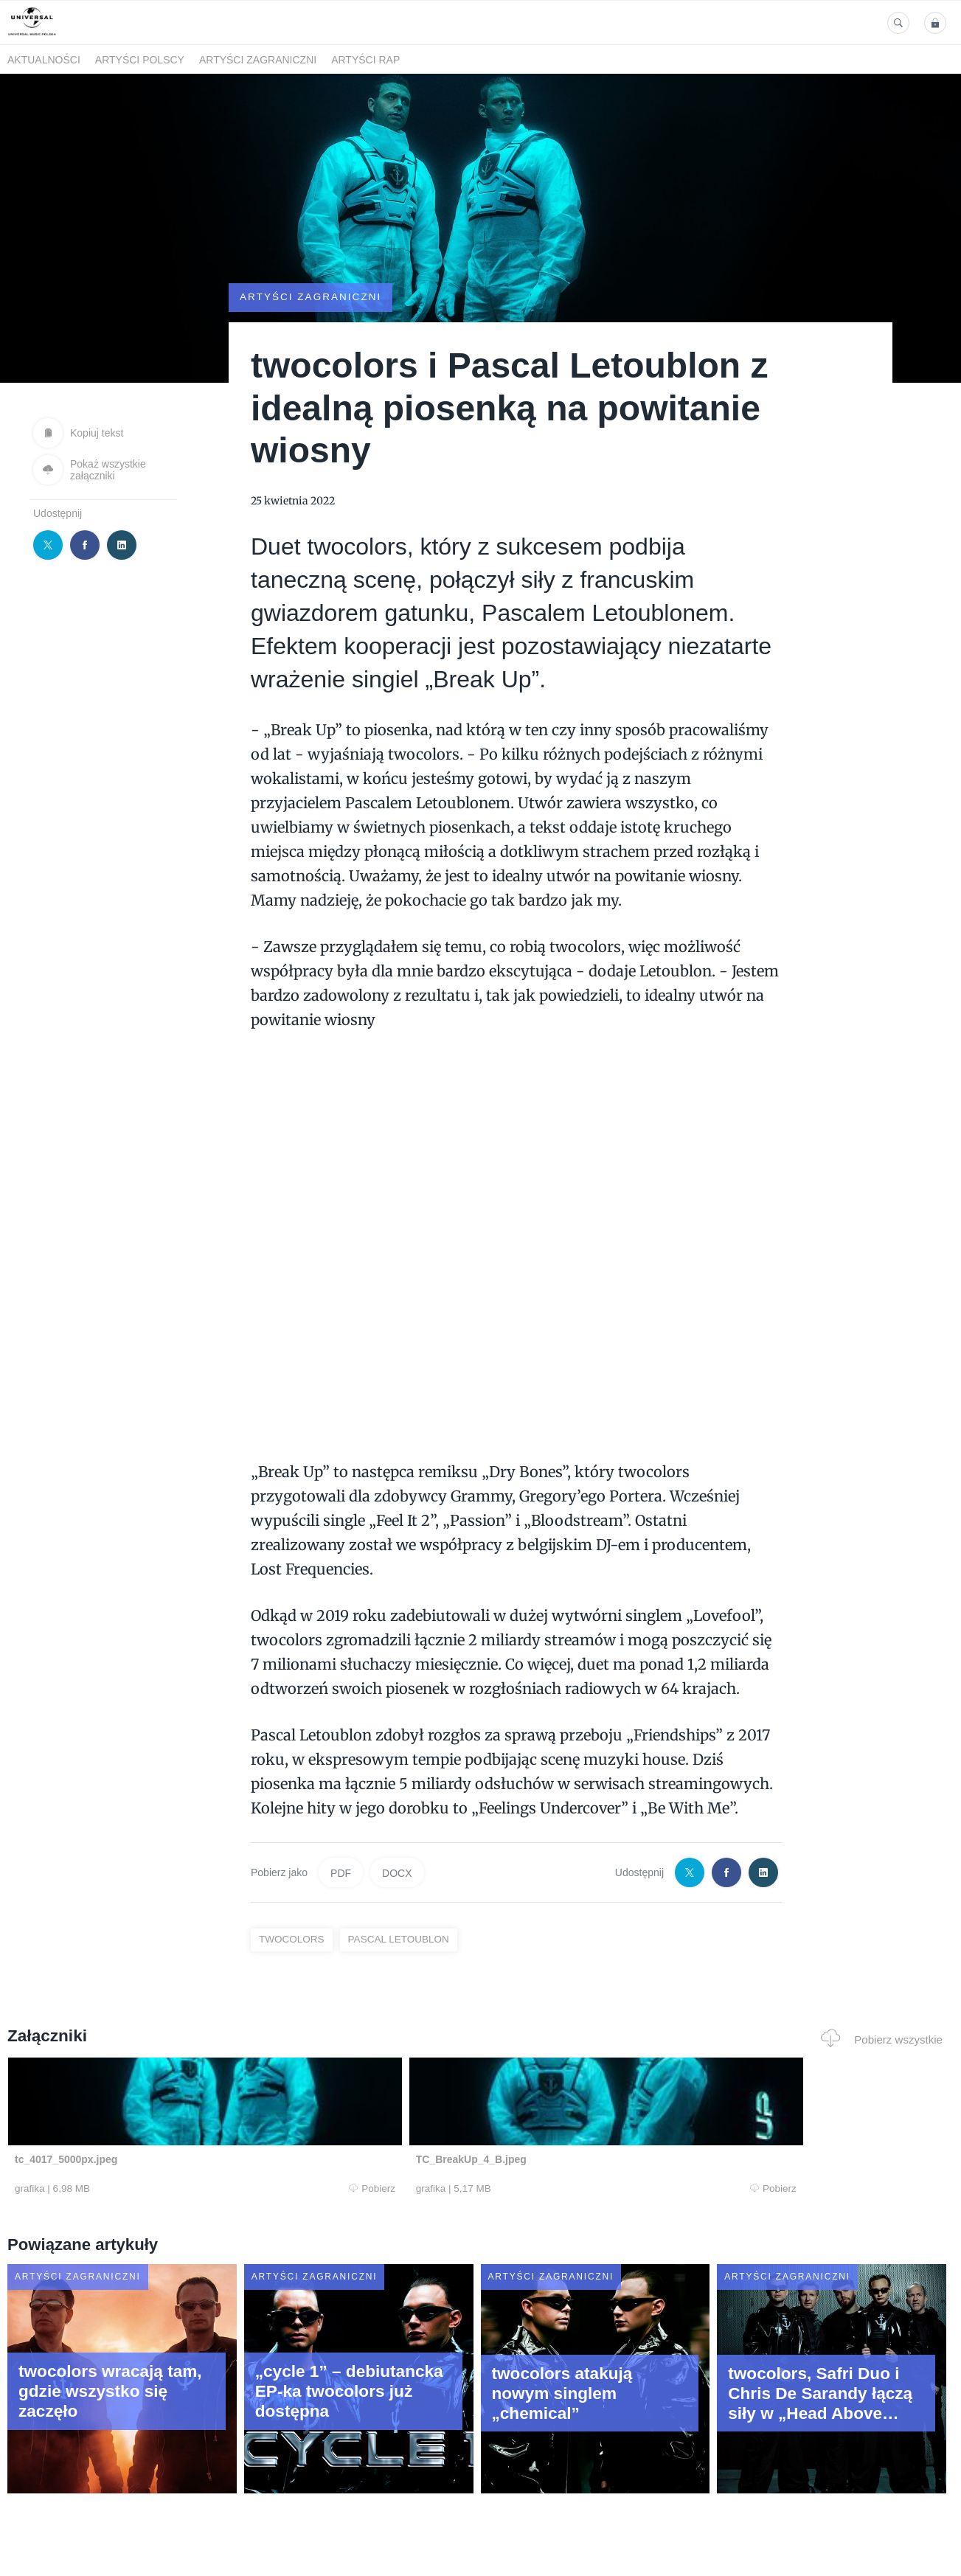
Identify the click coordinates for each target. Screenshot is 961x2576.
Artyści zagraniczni (257, 60)
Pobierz (205, 2189)
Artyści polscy (139, 60)
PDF (340, 1872)
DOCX (397, 1872)
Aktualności (43, 60)
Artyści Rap (365, 60)
